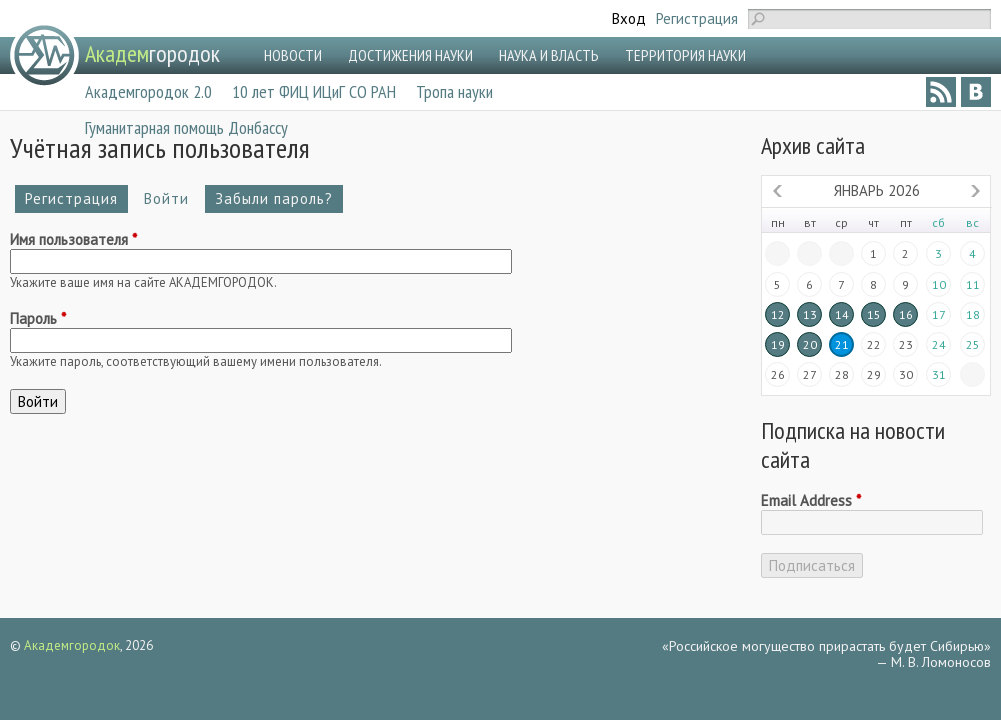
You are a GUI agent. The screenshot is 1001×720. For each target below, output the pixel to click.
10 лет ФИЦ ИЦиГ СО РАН (314, 91)
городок (152, 53)
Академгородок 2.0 (148, 91)
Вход (629, 18)
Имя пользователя (73, 240)
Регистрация (697, 18)
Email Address (811, 501)
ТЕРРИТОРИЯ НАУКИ (685, 55)
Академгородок (72, 645)
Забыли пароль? (274, 198)
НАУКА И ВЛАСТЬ (549, 55)
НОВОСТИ (293, 55)
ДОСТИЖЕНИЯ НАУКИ (410, 55)
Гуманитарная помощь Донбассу (186, 127)
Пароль (38, 319)
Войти (171, 198)
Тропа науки (454, 91)
